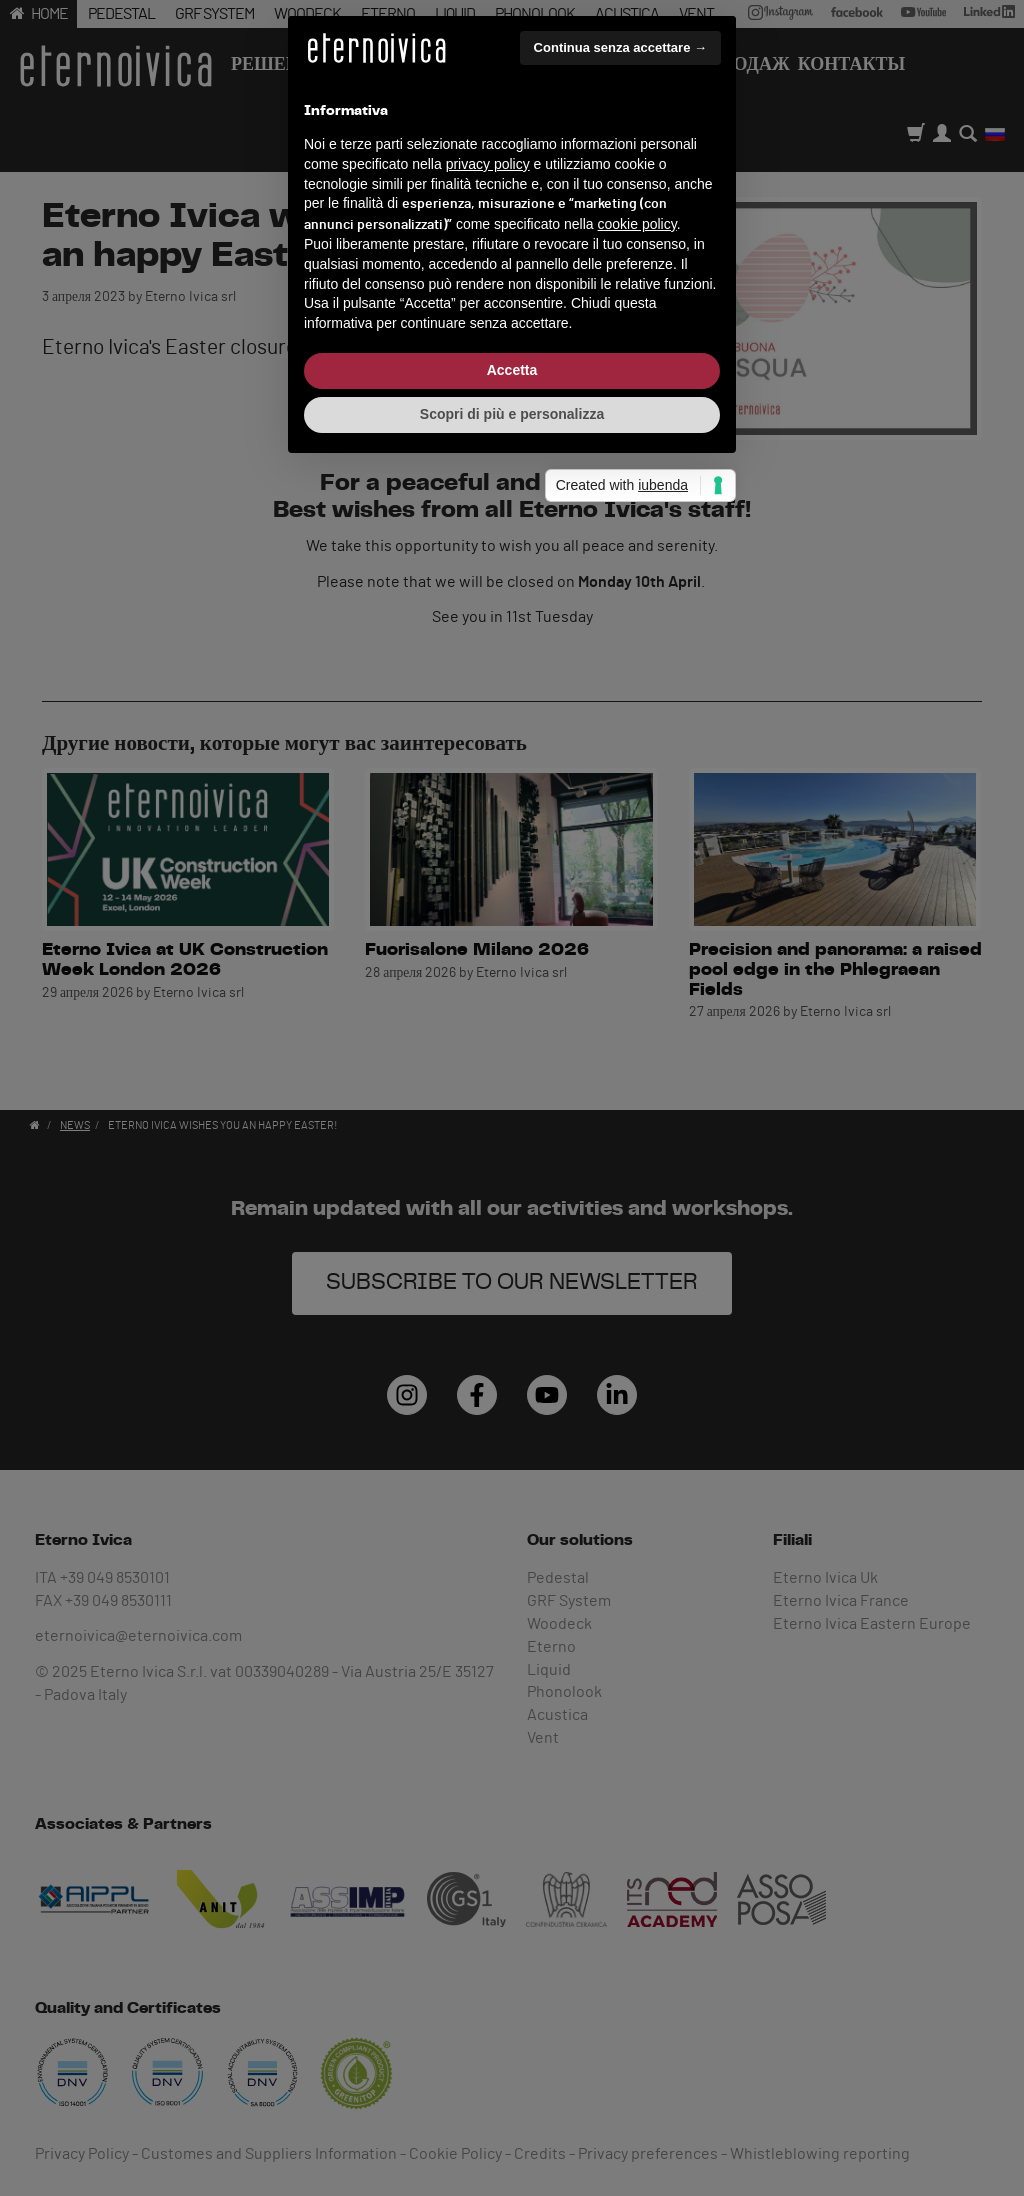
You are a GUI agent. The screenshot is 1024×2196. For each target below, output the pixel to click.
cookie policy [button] (637, 1088)
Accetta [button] (512, 1234)
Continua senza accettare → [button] (620, 911)
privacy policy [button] (488, 1028)
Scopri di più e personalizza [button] (512, 1278)
